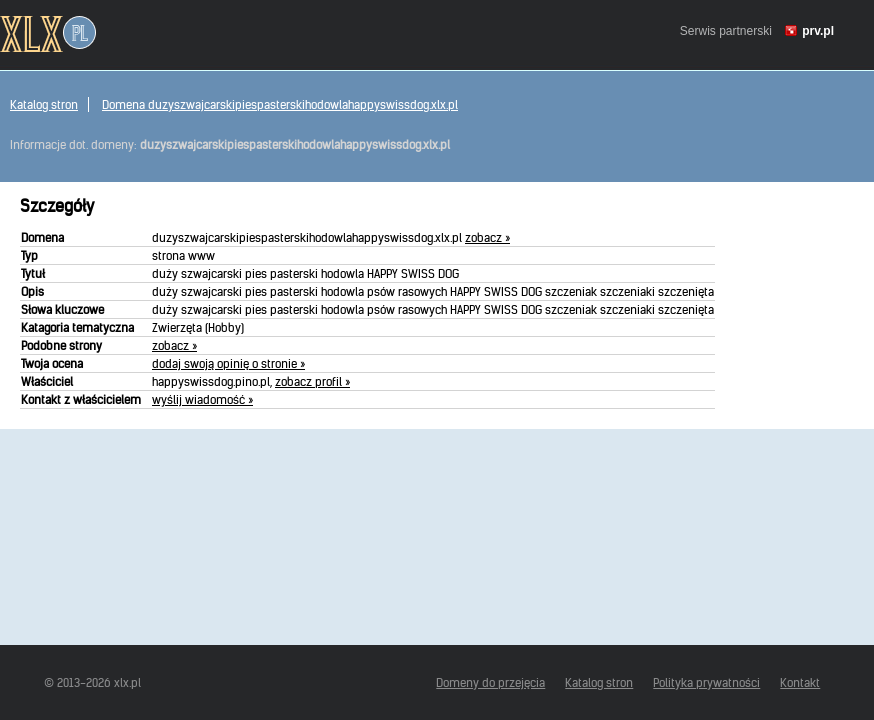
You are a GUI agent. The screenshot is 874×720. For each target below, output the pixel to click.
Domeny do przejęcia (490, 682)
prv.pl (818, 31)
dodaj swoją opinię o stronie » (228, 363)
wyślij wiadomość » (202, 399)
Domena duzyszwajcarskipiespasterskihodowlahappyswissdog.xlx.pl (280, 104)
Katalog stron (44, 104)
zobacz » (487, 237)
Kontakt (800, 682)
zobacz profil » (312, 381)
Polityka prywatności (706, 682)
